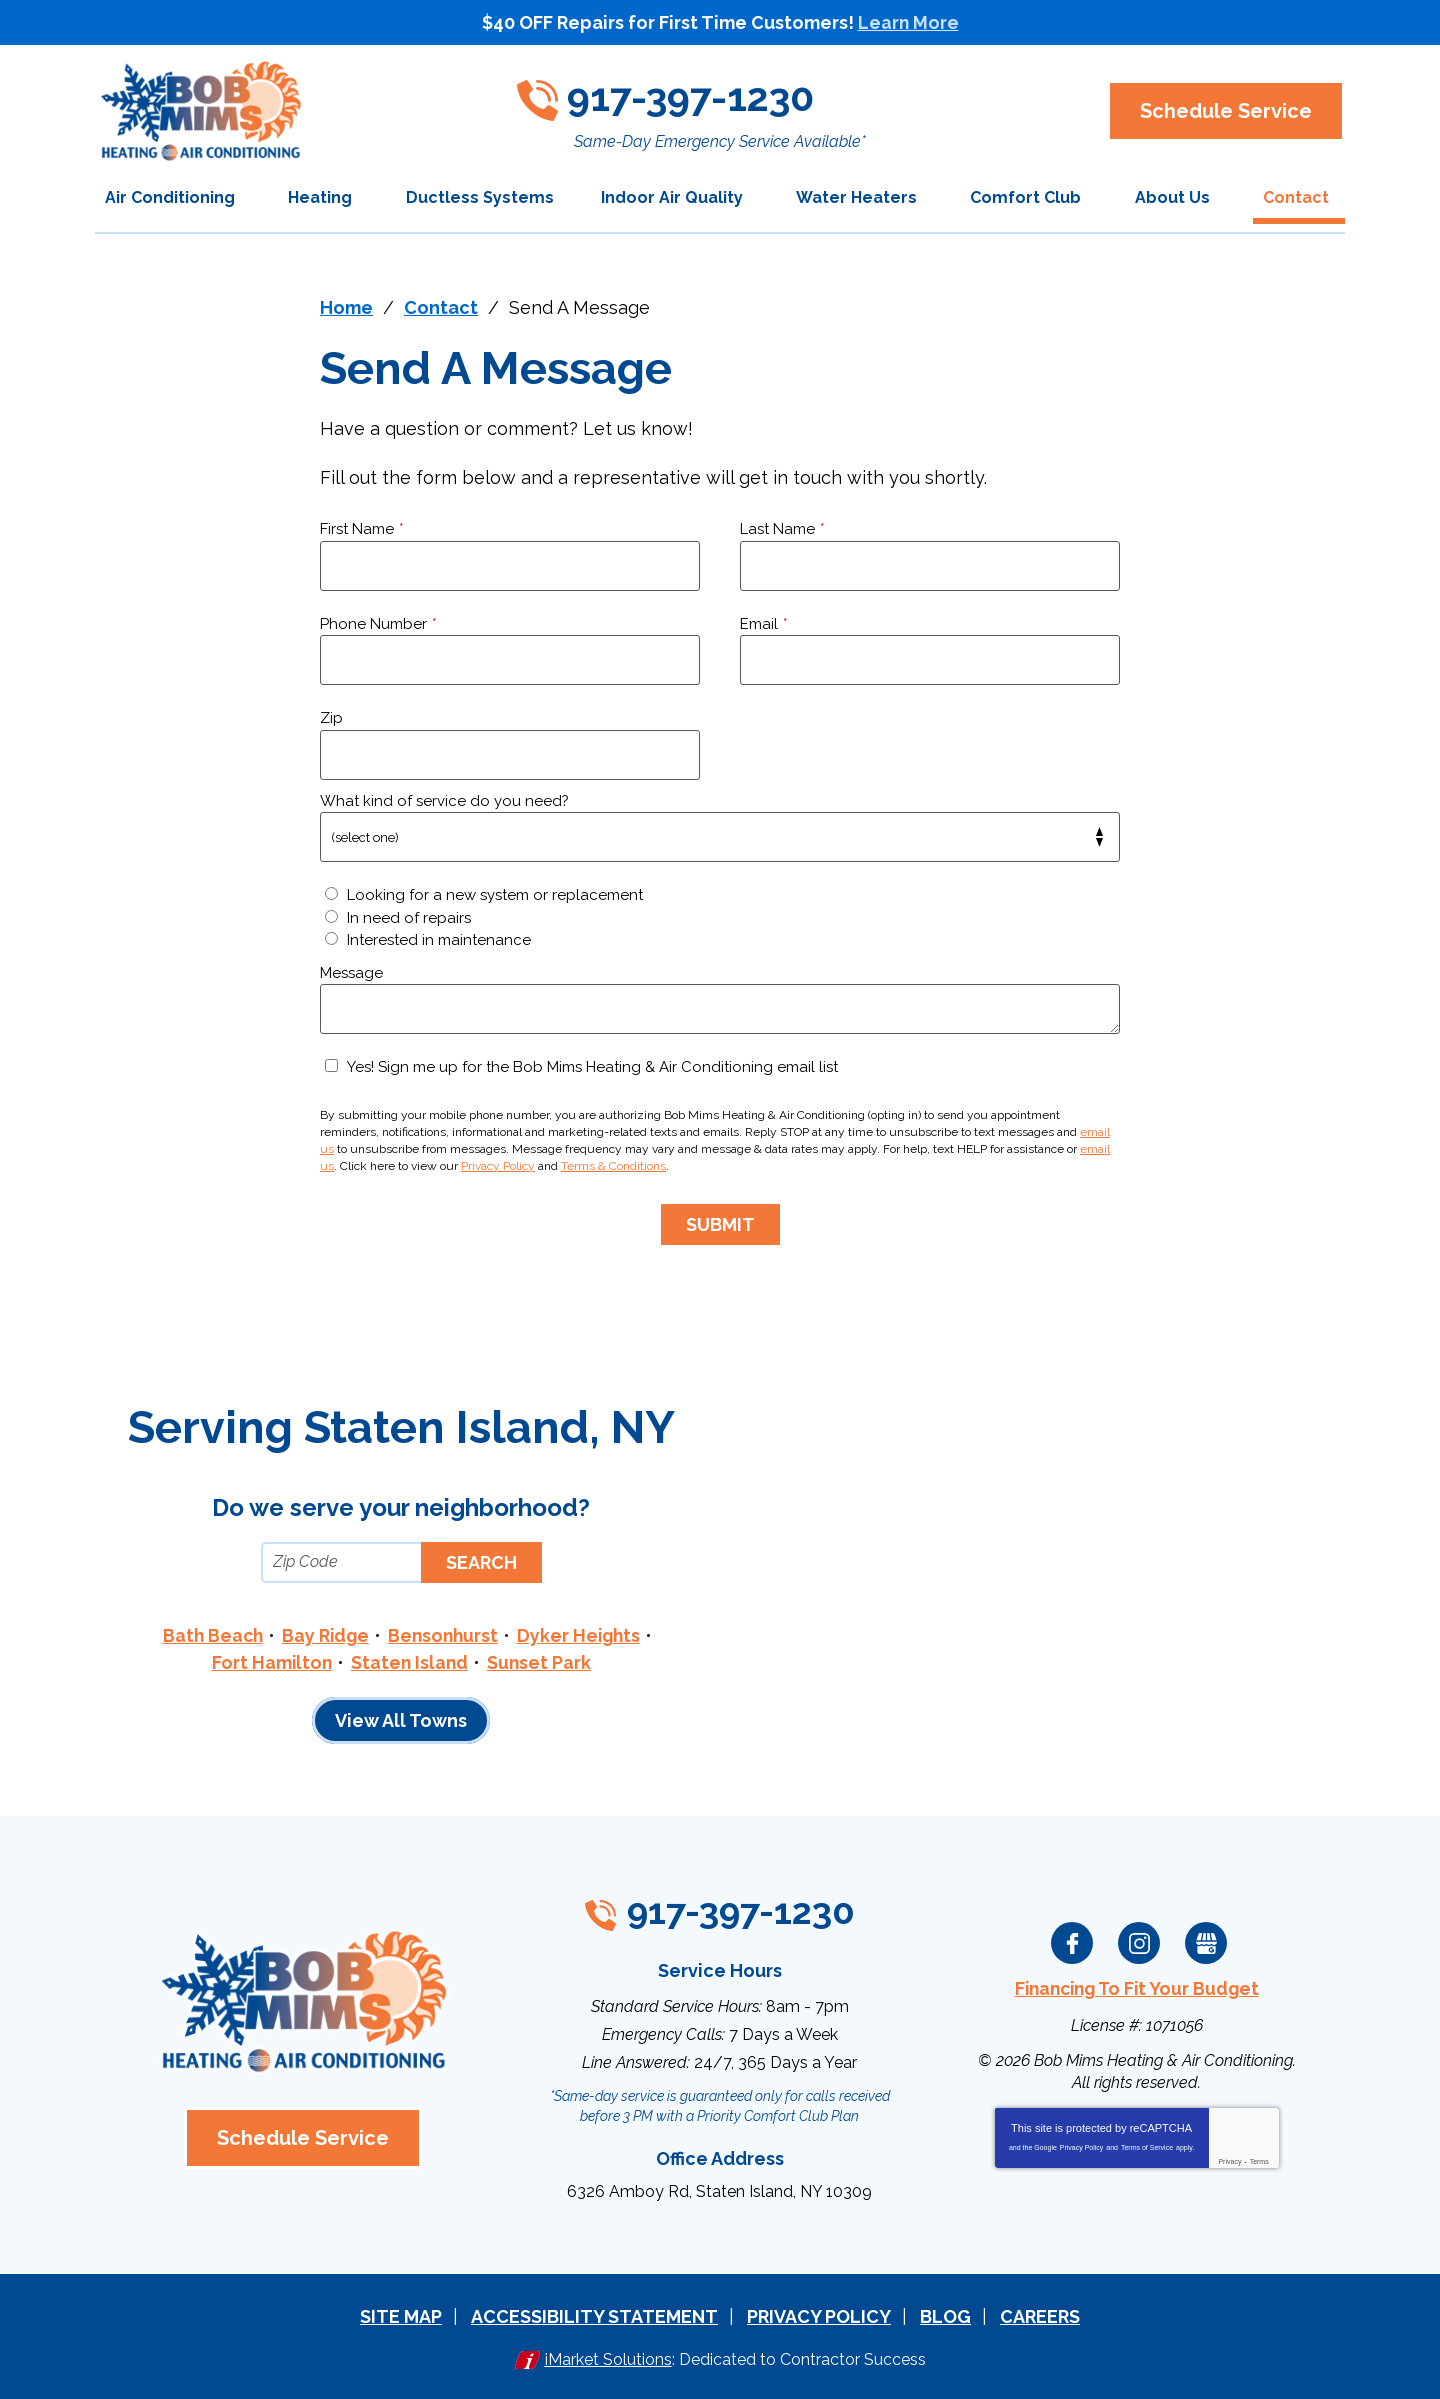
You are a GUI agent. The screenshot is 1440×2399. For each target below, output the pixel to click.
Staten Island (409, 1661)
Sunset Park (540, 1661)
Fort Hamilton (270, 1661)
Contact (441, 307)
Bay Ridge (323, 1634)
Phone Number (378, 624)
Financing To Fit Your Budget (1137, 1987)
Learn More (908, 22)
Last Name (782, 529)
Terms (1259, 2159)
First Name (361, 529)
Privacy (1229, 2159)
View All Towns (401, 1719)
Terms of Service (1147, 2145)
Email (763, 624)
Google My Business (1206, 1942)
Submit (720, 1223)
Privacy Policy (498, 1166)
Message (351, 973)
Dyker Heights (582, 1634)
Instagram (1139, 1942)
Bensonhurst (443, 1634)
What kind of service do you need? (444, 801)
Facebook (1072, 1942)
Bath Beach (208, 1634)
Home (346, 307)
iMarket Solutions (608, 2357)
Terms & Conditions (613, 1166)
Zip (331, 718)
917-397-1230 (707, 95)
